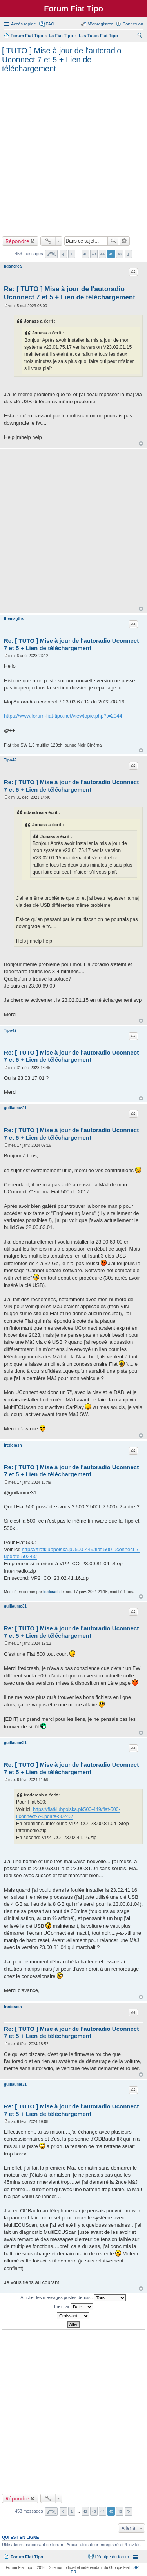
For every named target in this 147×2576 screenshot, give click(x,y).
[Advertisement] (73, 152)
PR (73, 2572)
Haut (141, 443)
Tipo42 (10, 760)
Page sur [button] (51, 254)
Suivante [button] (128, 254)
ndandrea (13, 266)
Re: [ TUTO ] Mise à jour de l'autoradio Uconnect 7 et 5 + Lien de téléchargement (71, 644)
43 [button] (94, 254)
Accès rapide (23, 24)
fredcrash (13, 1445)
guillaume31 (15, 1108)
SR (136, 2567)
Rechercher (113, 241)
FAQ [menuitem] (50, 24)
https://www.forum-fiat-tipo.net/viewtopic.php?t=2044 (63, 716)
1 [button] (72, 254)
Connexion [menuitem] (132, 24)
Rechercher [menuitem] (140, 36)
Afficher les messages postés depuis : (73, 2297)
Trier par (73, 2306)
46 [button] (120, 254)
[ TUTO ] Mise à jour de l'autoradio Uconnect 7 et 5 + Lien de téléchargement (61, 59)
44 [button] (102, 254)
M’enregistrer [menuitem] (100, 24)
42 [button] (85, 254)
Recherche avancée (124, 241)
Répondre (17, 241)
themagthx (14, 618)
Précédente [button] (63, 254)
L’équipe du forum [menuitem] (112, 2556)
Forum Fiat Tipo (27, 2556)
